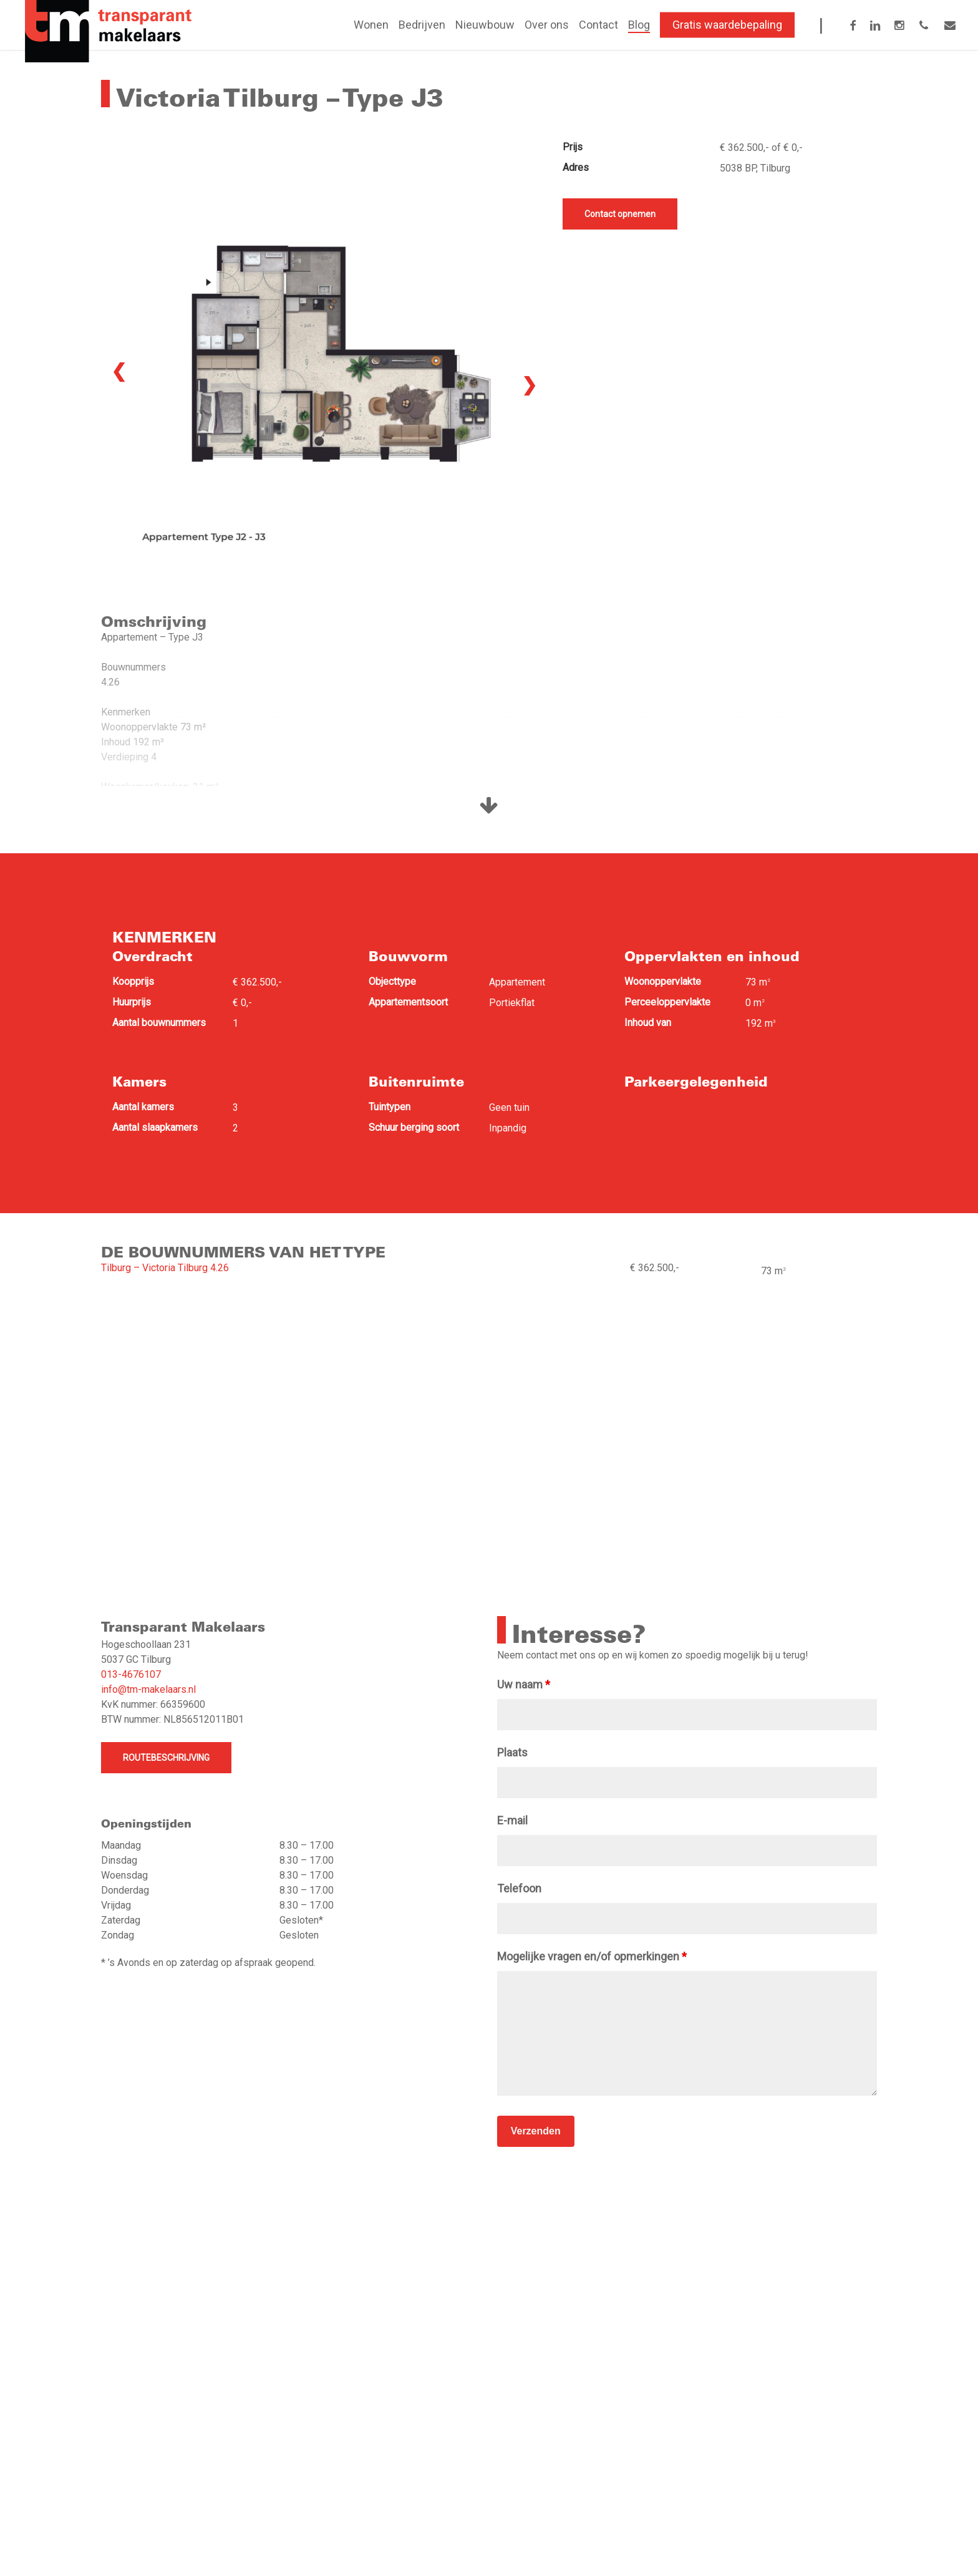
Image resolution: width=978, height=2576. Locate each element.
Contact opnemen (620, 214)
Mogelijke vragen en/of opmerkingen (592, 1956)
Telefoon (519, 1888)
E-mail (512, 1820)
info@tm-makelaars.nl (148, 1689)
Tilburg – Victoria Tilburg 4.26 (165, 1268)
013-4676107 (131, 1674)
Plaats (512, 1752)
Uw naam (523, 1684)
